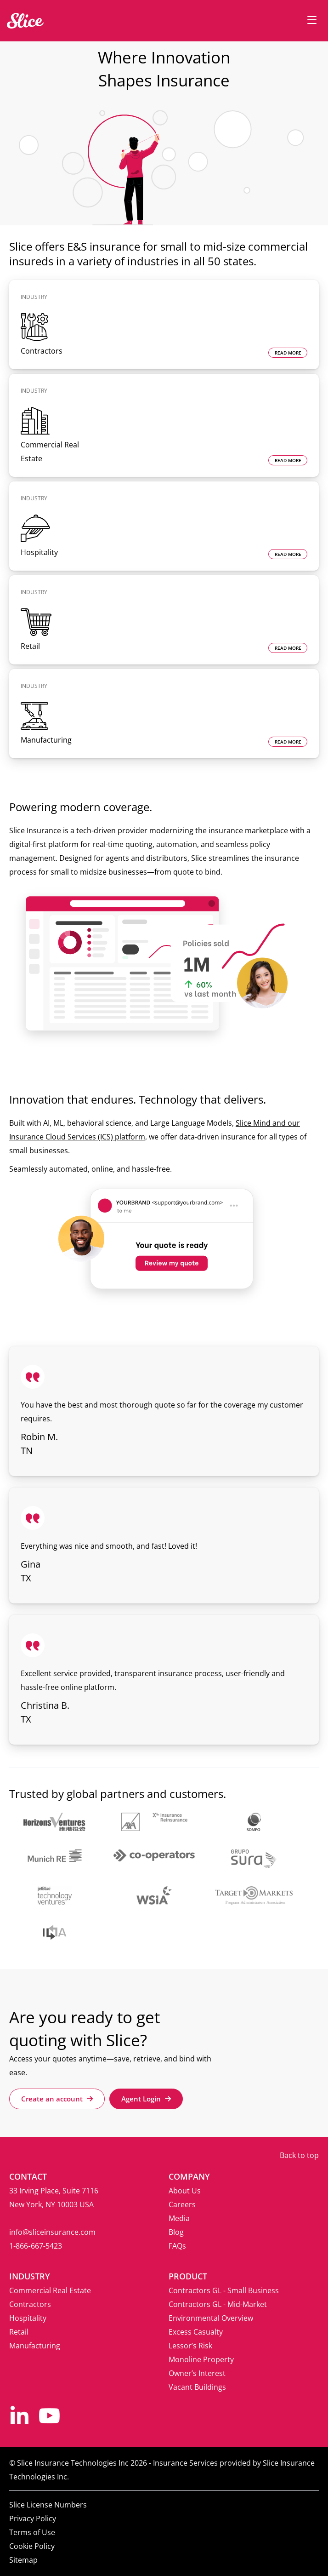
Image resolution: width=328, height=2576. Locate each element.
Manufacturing (34, 2346)
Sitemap (23, 2560)
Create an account (57, 2098)
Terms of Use (32, 2532)
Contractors (30, 2304)
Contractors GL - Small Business (224, 2290)
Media (179, 2218)
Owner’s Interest (197, 2373)
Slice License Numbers (48, 2505)
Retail (18, 2332)
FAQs (177, 2246)
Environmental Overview (211, 2318)
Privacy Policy (32, 2518)
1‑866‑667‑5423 (35, 2246)
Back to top (299, 2155)
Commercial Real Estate (50, 2290)
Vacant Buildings (197, 2387)
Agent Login (146, 2098)
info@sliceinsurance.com (52, 2232)
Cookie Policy (32, 2546)
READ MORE (288, 352)
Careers (182, 2204)
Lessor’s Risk (190, 2346)
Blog (176, 2232)
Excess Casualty (196, 2332)
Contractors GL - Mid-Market (218, 2304)
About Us (185, 2191)
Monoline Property (201, 2359)
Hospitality (27, 2318)
